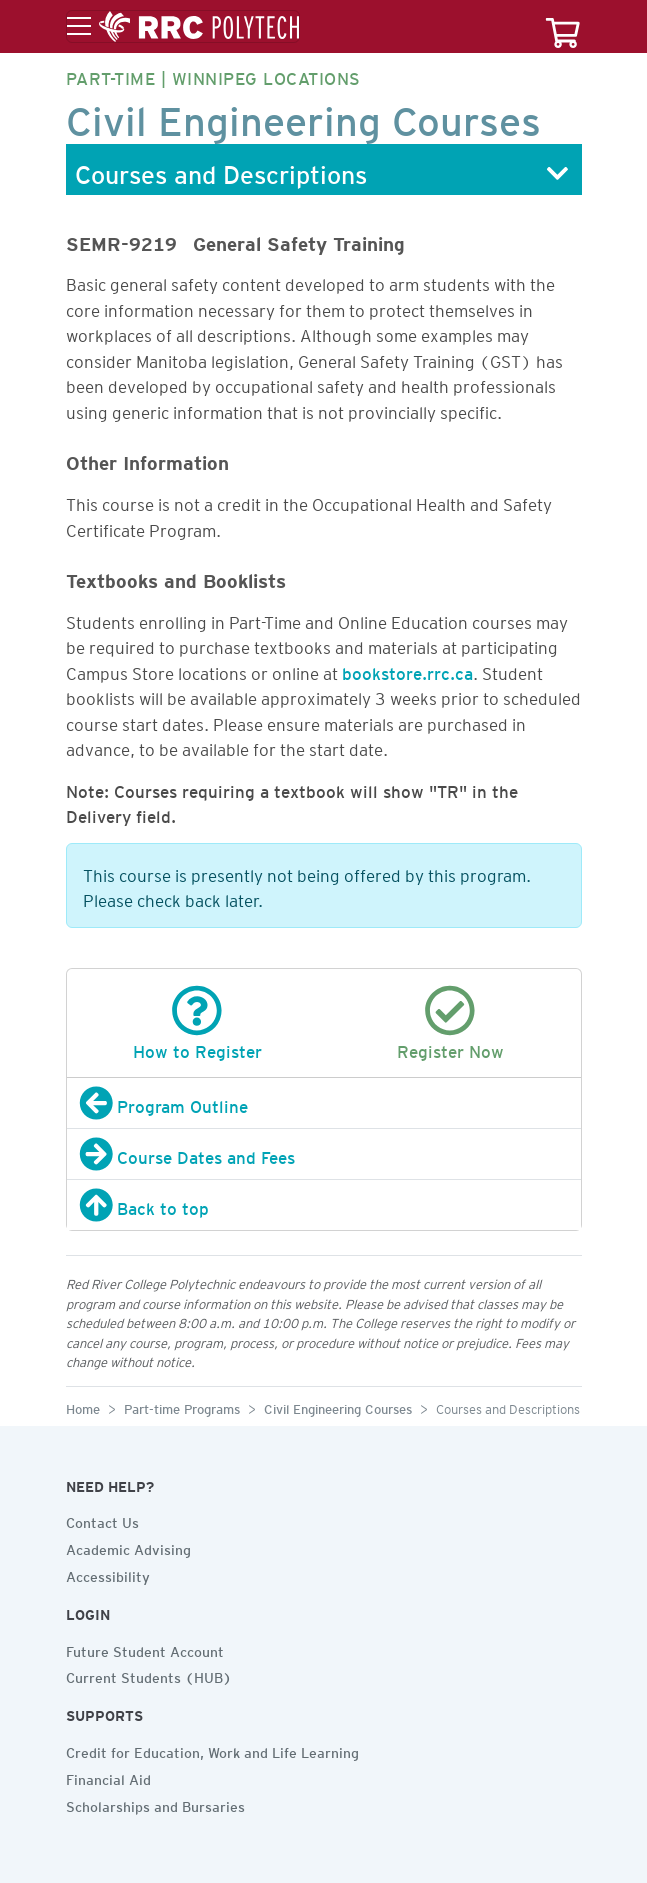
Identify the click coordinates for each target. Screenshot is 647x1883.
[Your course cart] (563, 26)
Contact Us (102, 1520)
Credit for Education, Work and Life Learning (212, 1750)
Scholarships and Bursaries (155, 1804)
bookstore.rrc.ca (407, 670)
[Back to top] (324, 1205)
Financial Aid (108, 1777)
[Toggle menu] (183, 27)
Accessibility (108, 1574)
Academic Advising (128, 1547)
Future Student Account (145, 1649)
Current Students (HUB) (149, 1675)
